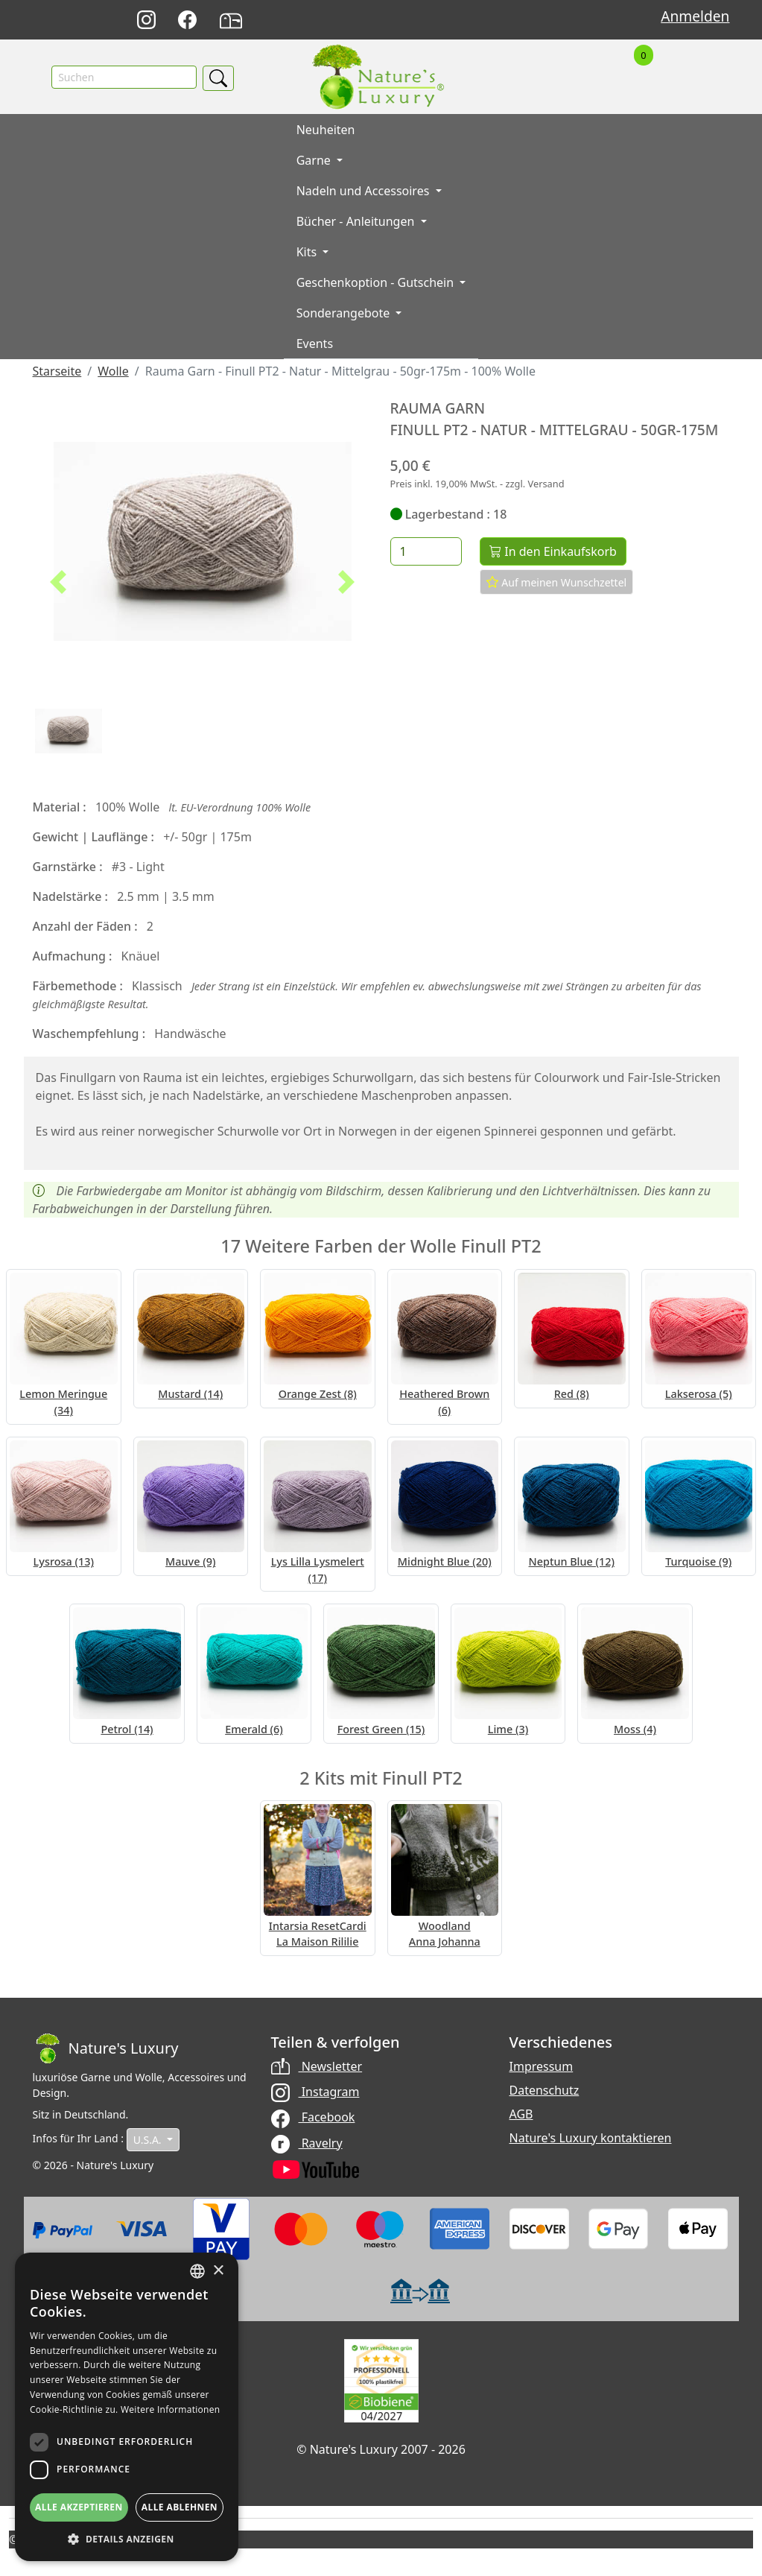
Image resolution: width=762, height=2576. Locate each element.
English (497, 20)
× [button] (217, 2270)
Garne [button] (315, 161)
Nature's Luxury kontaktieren (590, 2138)
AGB (521, 2115)
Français (530, 20)
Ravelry (307, 2143)
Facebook (313, 2118)
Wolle (113, 372)
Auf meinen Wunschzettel (556, 583)
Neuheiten (325, 130)
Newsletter (317, 2067)
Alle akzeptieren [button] (79, 2507)
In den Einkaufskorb (553, 552)
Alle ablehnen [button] (180, 2507)
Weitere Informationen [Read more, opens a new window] (170, 2409)
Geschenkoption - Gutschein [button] (376, 283)
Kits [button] (308, 252)
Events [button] (314, 344)
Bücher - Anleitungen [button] (357, 222)
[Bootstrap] (106, 2049)
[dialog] (126, 2407)
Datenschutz (544, 2091)
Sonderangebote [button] (344, 314)
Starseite (57, 372)
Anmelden (695, 16)
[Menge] (426, 552)
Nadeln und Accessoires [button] (364, 191)
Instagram (315, 2092)
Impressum (541, 2067)
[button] (58, 583)
